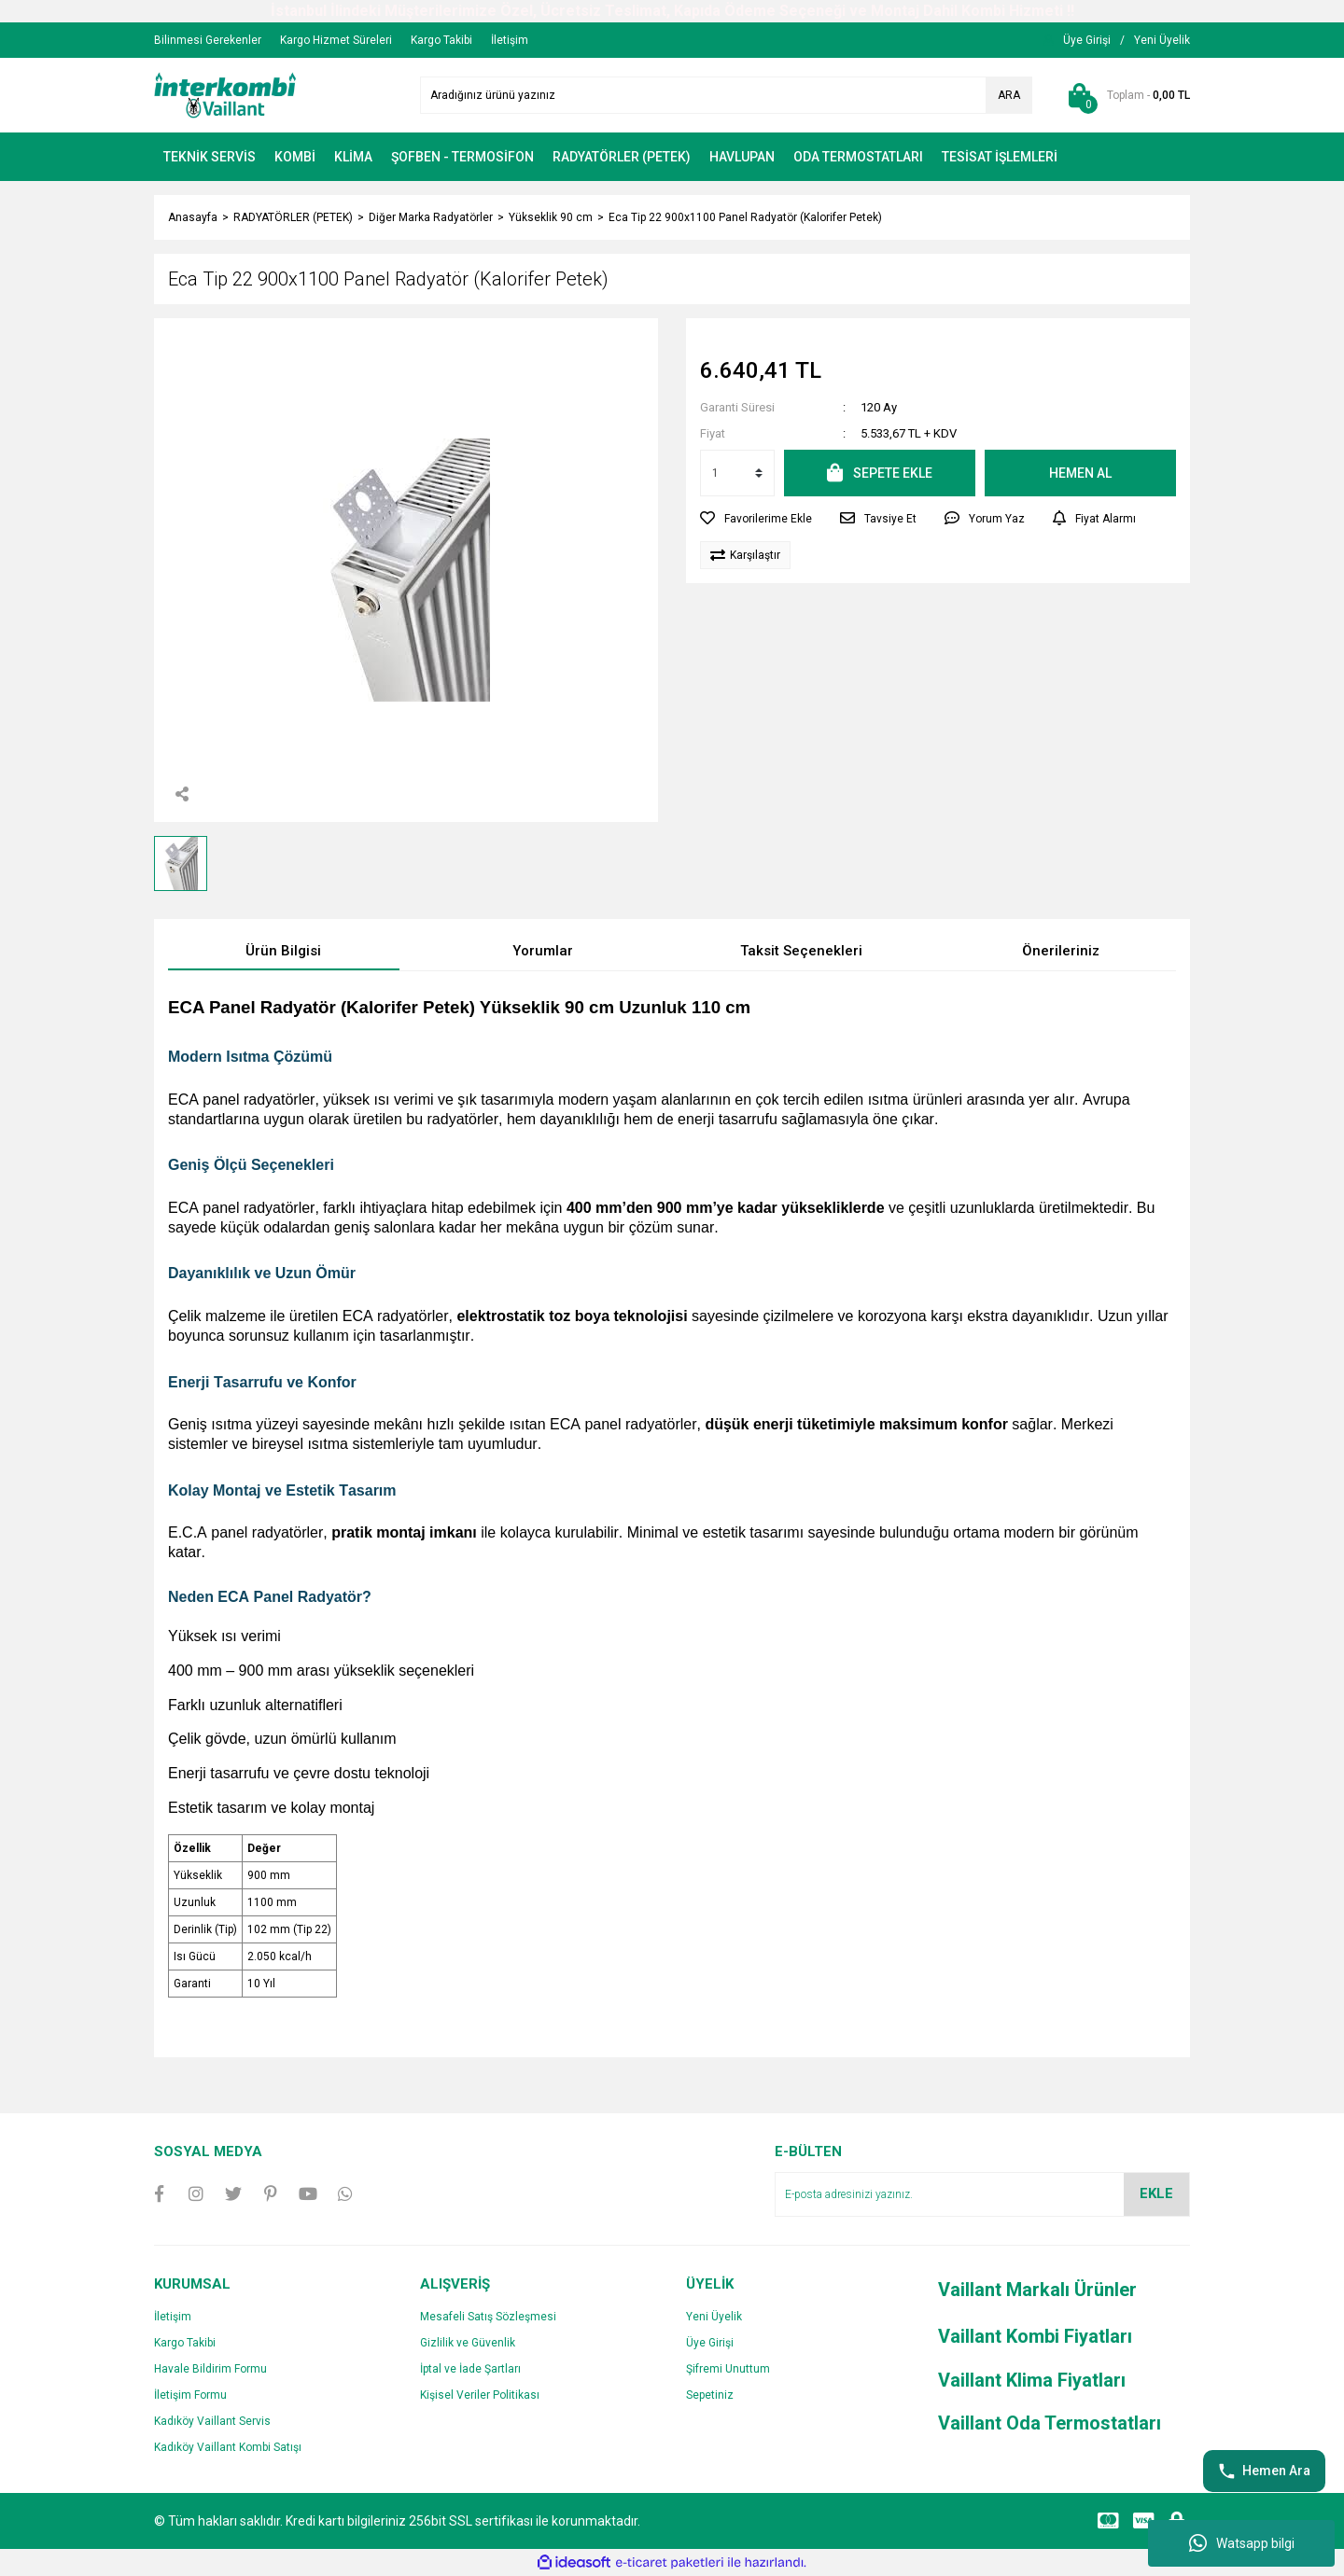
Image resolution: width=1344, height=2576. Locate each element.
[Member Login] (1087, 40)
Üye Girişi (710, 2342)
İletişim (172, 2316)
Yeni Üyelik (714, 2316)
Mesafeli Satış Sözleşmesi (488, 2316)
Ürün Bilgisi (283, 950)
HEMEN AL (1080, 473)
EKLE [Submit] (1156, 2193)
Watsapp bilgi (1242, 2543)
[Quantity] (737, 473)
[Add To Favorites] (756, 518)
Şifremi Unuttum (728, 2368)
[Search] (726, 95)
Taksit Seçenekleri (801, 950)
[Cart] (1125, 95)
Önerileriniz (1060, 950)
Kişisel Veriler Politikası (479, 2395)
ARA (1009, 95)
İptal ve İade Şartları (470, 2368)
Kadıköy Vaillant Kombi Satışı (227, 2447)
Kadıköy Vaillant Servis (212, 2421)
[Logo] (225, 94)
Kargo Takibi (185, 2342)
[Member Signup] (1162, 40)
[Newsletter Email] (982, 2194)
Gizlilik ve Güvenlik (467, 2342)
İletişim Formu (190, 2395)
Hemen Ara (1264, 2471)
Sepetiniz (710, 2395)
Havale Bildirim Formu (210, 2368)
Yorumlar (542, 950)
